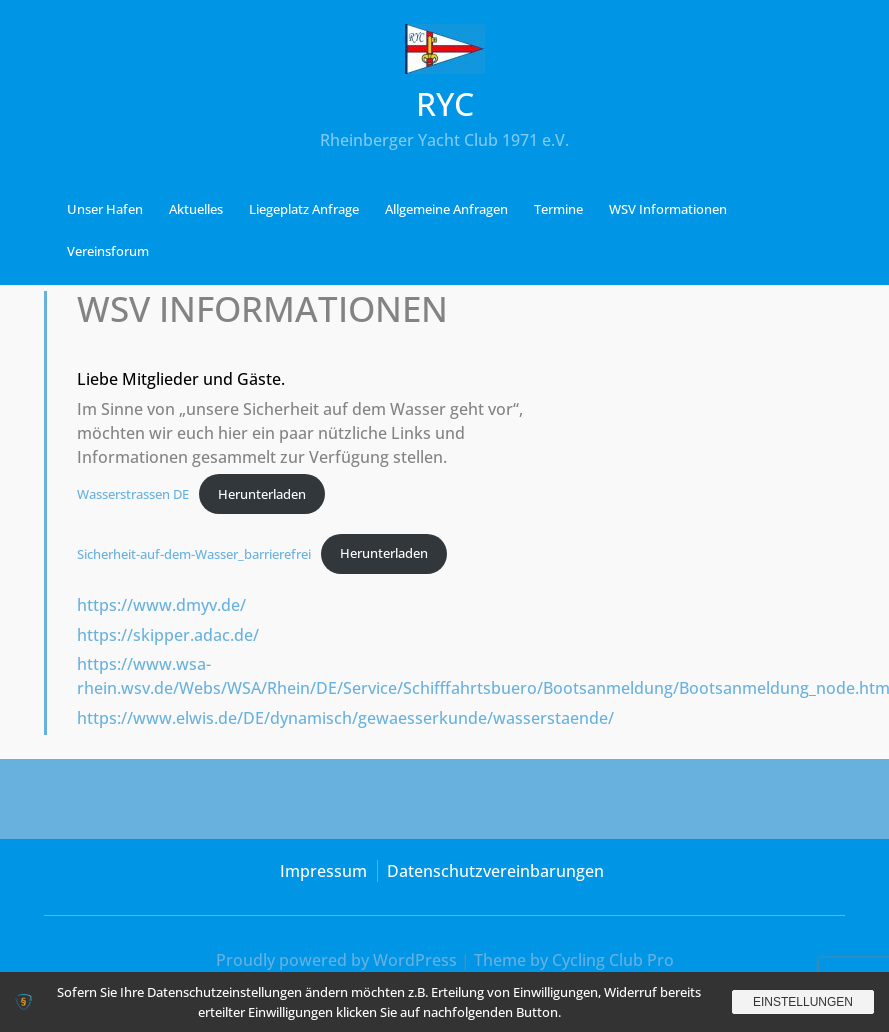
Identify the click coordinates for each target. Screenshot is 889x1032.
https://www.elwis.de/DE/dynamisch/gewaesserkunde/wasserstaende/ (345, 718)
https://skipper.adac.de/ (168, 635)
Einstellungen (803, 1002)
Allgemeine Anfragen (446, 209)
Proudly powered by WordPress (336, 960)
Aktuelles (196, 209)
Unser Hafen (105, 209)
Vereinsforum (108, 251)
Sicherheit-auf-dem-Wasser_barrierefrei (194, 553)
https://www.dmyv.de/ (161, 605)
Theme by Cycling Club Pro (574, 960)
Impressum (323, 871)
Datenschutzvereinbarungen (495, 871)
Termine (558, 209)
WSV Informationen (668, 209)
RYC (445, 103)
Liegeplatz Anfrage (304, 209)
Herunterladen (262, 494)
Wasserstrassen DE (133, 494)
